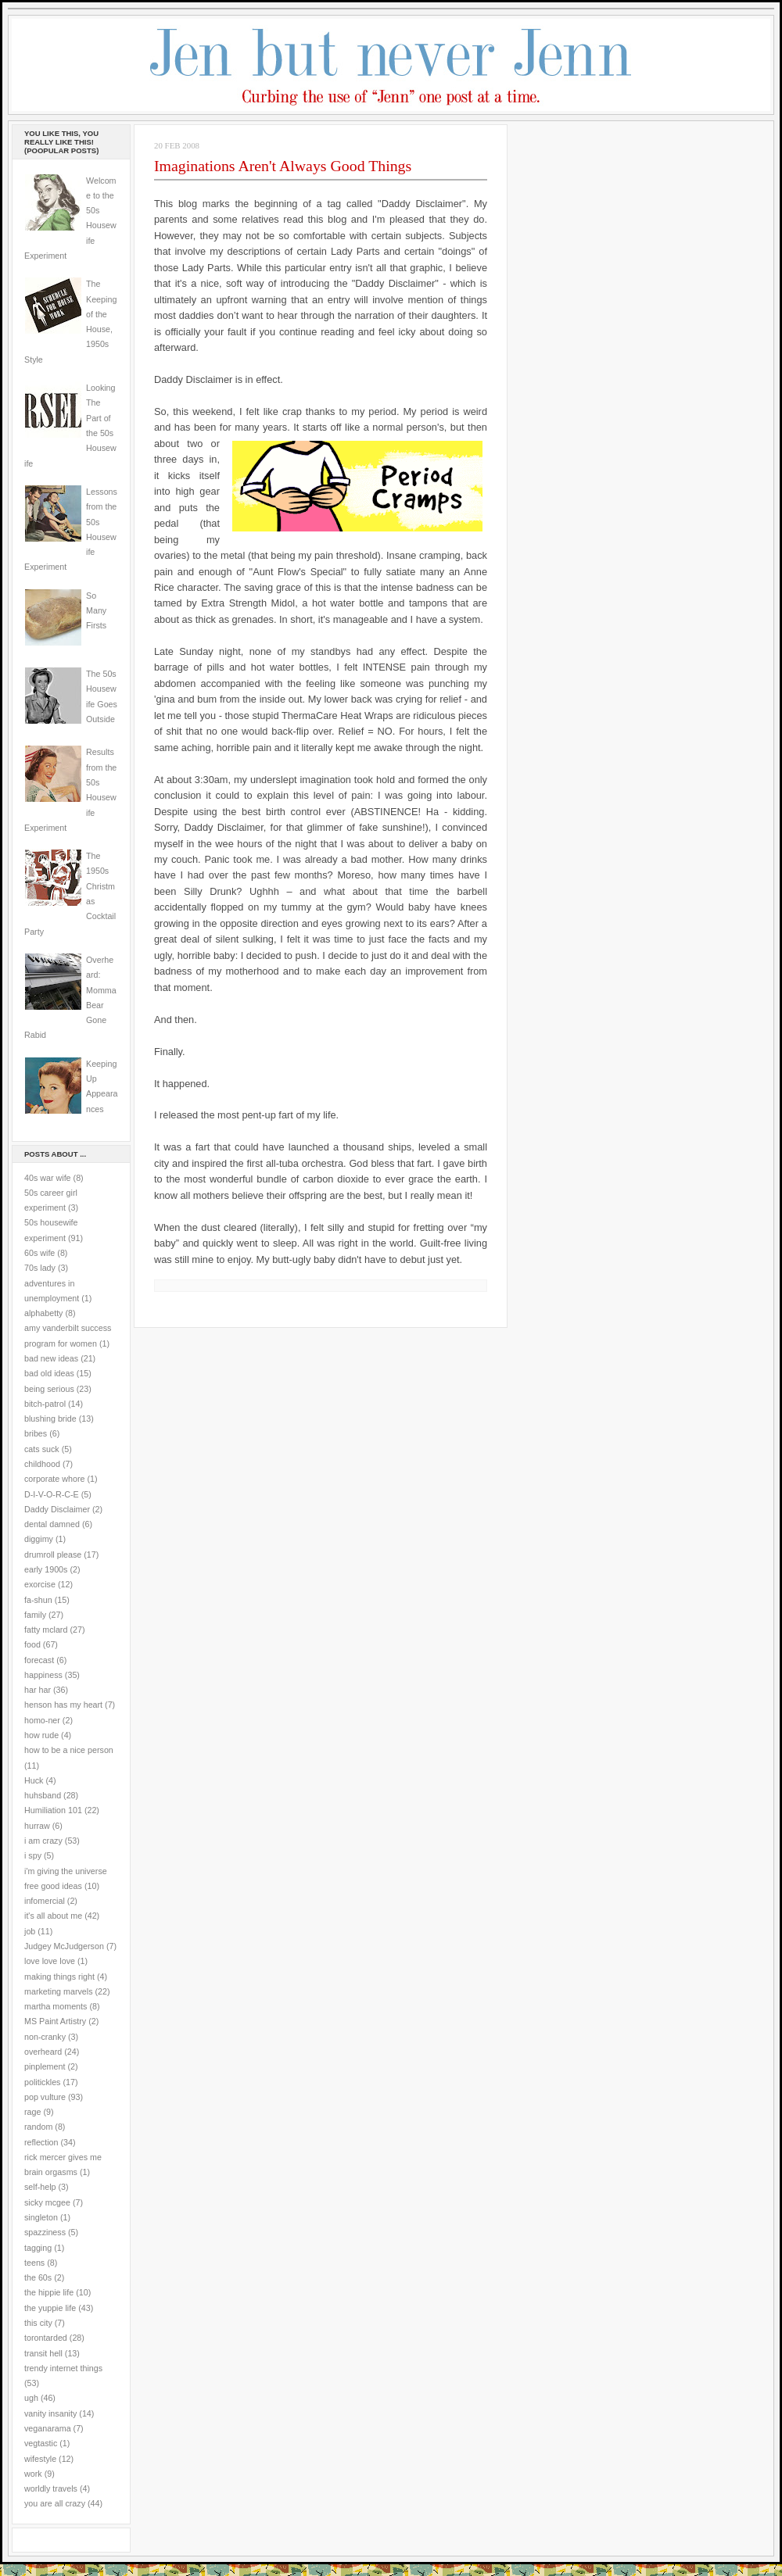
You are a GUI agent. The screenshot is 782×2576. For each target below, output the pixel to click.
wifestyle (40, 2458)
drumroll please (52, 1554)
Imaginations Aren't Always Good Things (282, 165)
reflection (41, 2142)
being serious (49, 1389)
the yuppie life (50, 2308)
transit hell (43, 2353)
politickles (42, 2082)
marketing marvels (58, 1991)
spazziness (45, 2232)
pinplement (44, 2066)
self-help (40, 2186)
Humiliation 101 (53, 1810)
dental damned (52, 1524)
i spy (32, 1855)
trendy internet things (63, 2368)
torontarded (45, 2337)
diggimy (38, 1539)
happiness (43, 1675)
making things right (59, 1976)
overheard (43, 2051)
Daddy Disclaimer (57, 1509)
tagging (38, 2247)
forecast (39, 1660)
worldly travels (50, 2488)
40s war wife (47, 1177)
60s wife (39, 1253)
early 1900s (45, 1569)
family (35, 1614)
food (32, 1644)
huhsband (42, 1795)
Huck (33, 1780)
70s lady (40, 1267)
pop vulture (45, 2097)
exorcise (40, 1584)
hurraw (37, 1825)
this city (38, 2322)
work (33, 2473)
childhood (42, 1464)
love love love (49, 1961)
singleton (41, 2217)
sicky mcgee (47, 2202)
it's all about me (53, 1915)
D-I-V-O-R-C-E (51, 1494)
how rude (41, 1735)
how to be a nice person (68, 1750)
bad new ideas (51, 1358)
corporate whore (54, 1478)
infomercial (44, 1900)
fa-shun (38, 1600)
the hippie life (49, 2292)
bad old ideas (49, 1373)
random (38, 2126)
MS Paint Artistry (55, 2021)
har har (37, 1689)
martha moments (55, 2006)
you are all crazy (54, 2503)
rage (32, 2111)
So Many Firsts (96, 611)
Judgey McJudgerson (64, 1946)
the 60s (38, 2277)
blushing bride (50, 1418)
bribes (35, 1433)
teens (34, 2262)
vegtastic (40, 2443)
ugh (31, 2397)
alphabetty (43, 1313)
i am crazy (43, 1840)
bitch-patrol (45, 1403)
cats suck (41, 1449)
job (29, 1931)
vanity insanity (50, 2413)
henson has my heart (63, 1704)
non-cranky (45, 2036)
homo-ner (42, 1720)
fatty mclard (45, 1629)
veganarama (47, 2428)
